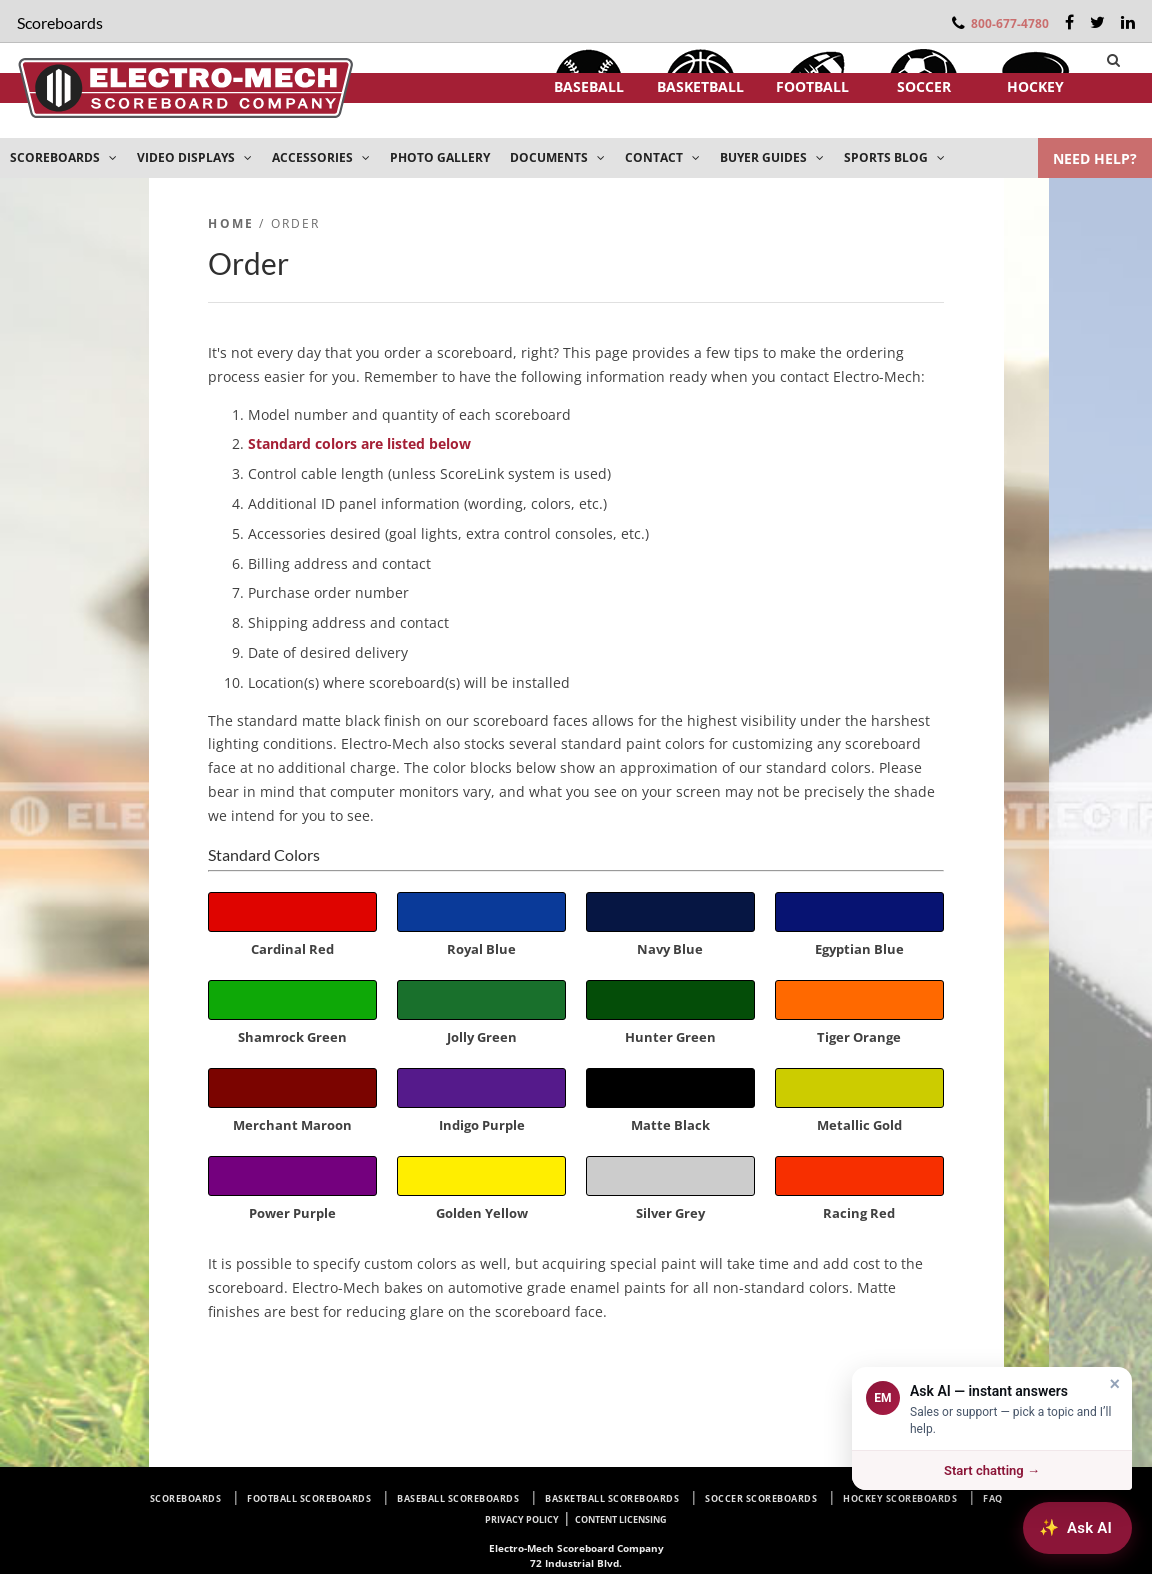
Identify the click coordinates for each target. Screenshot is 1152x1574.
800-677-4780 (1010, 23)
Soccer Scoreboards (761, 1498)
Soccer (924, 86)
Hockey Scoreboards (900, 1498)
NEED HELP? (1095, 158)
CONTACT (662, 157)
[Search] (1113, 60)
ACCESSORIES (321, 157)
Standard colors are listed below (359, 443)
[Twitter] (1097, 22)
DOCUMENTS (557, 157)
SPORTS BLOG (894, 157)
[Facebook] (1069, 22)
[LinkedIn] (1128, 22)
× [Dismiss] (1114, 1384)
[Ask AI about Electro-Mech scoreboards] (1077, 1528)
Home (231, 223)
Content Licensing (621, 1519)
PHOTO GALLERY (440, 157)
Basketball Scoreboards (612, 1498)
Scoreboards (186, 1498)
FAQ (993, 1498)
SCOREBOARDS (63, 157)
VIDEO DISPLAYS (194, 157)
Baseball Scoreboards (458, 1498)
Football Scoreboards (309, 1498)
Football (812, 86)
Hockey (1035, 86)
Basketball (700, 86)
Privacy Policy (522, 1519)
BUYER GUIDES (772, 157)
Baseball (589, 86)
